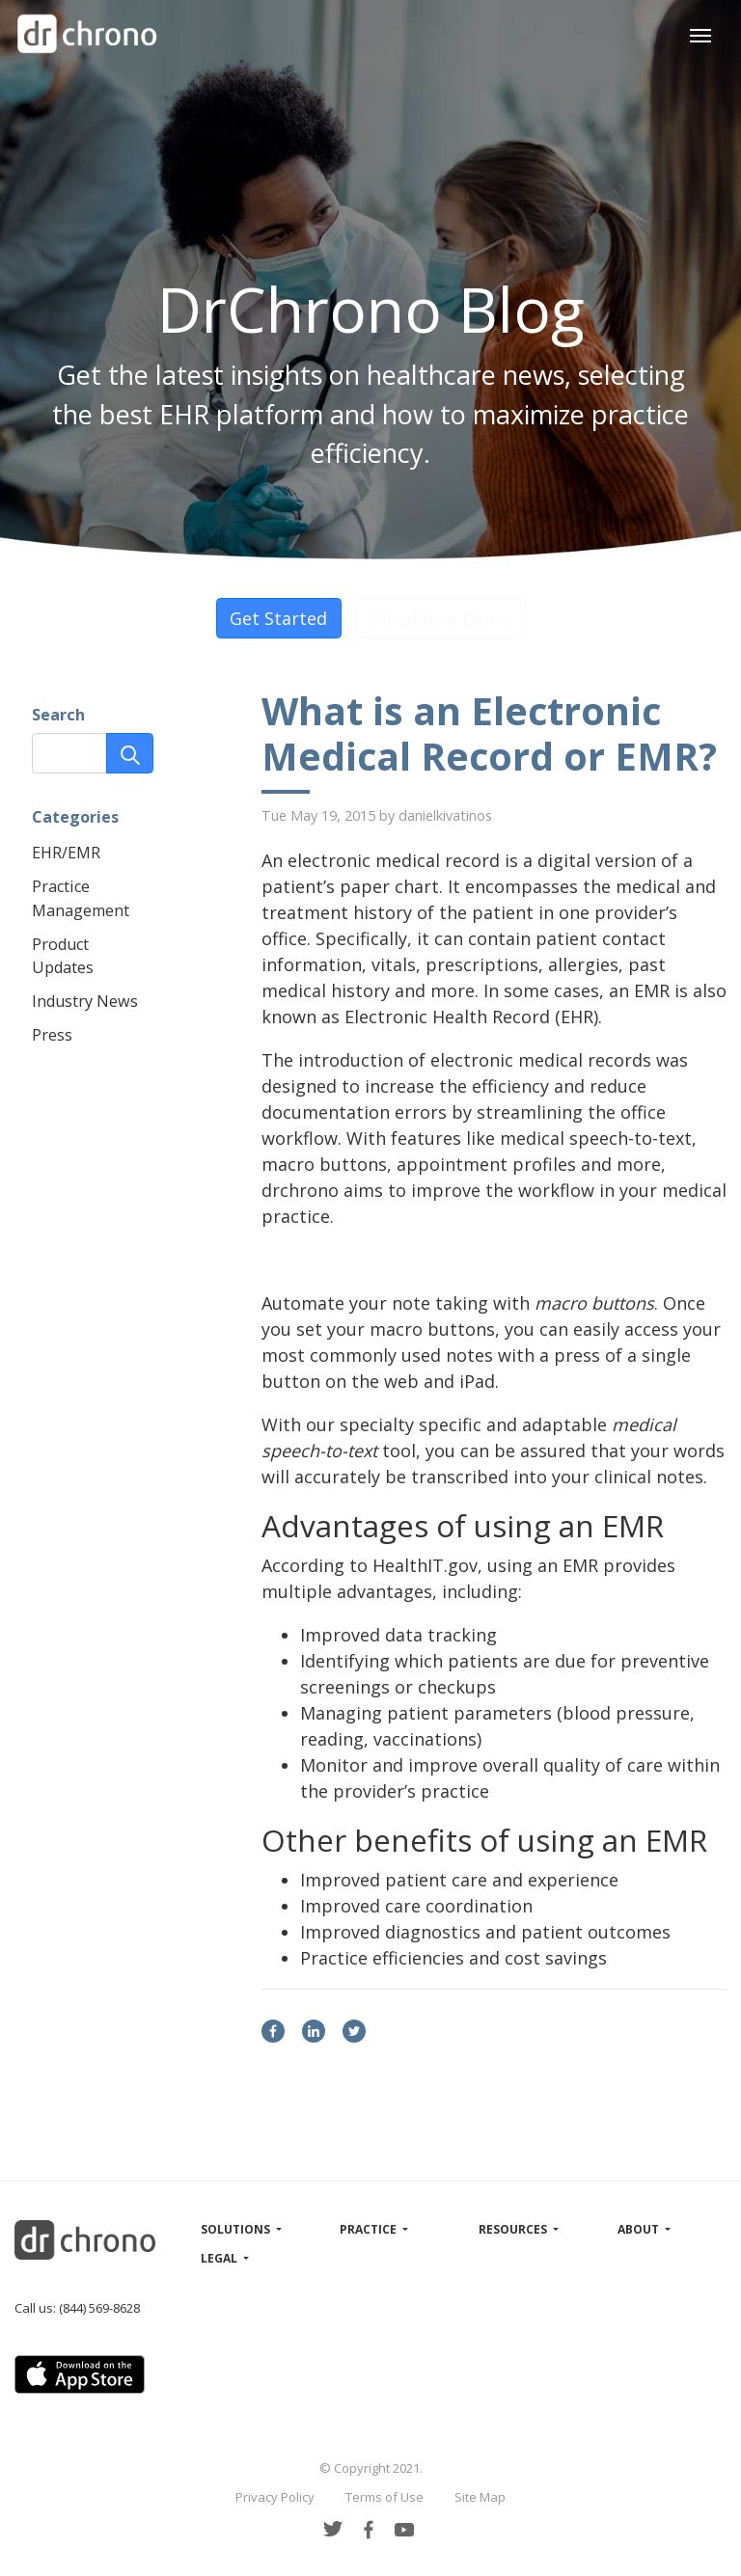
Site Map (480, 2497)
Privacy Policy (275, 2497)
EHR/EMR (66, 852)
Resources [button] (514, 2229)
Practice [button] (369, 2229)
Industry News (85, 1001)
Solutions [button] (237, 2229)
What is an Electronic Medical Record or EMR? (489, 734)
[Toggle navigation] (700, 33)
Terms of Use (384, 2497)
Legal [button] (220, 2258)
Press (52, 1034)
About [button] (640, 2229)
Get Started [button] (278, 618)
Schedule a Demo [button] (440, 618)
